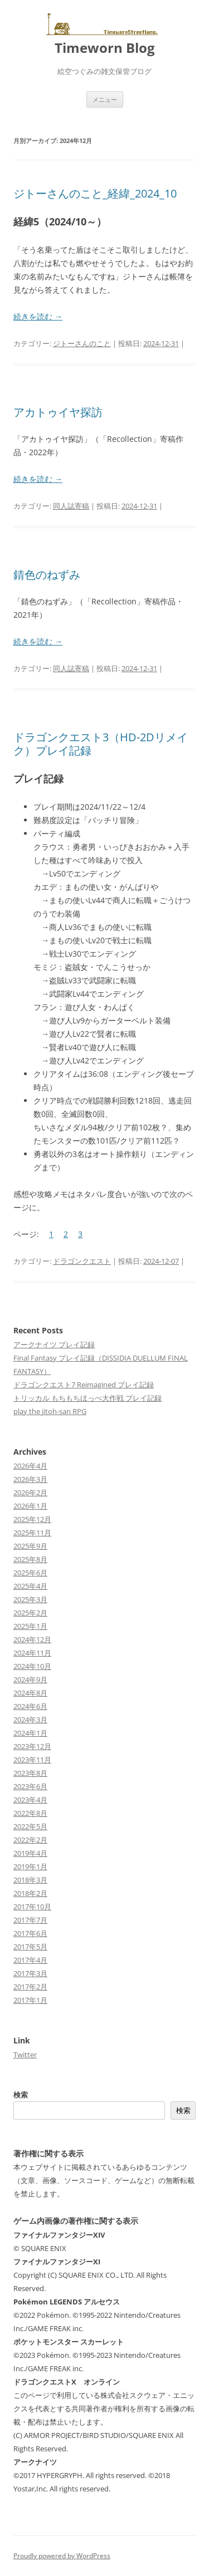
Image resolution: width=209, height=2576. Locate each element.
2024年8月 (30, 1693)
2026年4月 (30, 1466)
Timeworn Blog (105, 47)
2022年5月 (30, 1826)
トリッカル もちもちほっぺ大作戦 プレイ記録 (87, 1398)
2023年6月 (30, 1786)
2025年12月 (32, 1519)
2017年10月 (32, 1907)
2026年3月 (30, 1479)
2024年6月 (30, 1706)
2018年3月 (30, 1880)
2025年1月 (30, 1626)
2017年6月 (30, 1933)
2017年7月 (30, 1920)
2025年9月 (30, 1546)
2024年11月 (32, 1653)
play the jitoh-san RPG (49, 1411)
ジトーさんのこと (82, 343)
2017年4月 (30, 1960)
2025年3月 (30, 1599)
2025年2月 (30, 1613)
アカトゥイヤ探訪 (58, 412)
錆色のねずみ (46, 574)
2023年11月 (32, 1760)
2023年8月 (30, 1773)
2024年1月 (30, 1733)
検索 (20, 2095)
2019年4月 (30, 1853)
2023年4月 (30, 1800)
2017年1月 (30, 2000)
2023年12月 (32, 1746)
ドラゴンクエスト (82, 1261)
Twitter (25, 2055)
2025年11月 (32, 1533)
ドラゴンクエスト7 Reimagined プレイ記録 (83, 1385)
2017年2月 (30, 1987)
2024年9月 (30, 1679)
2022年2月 (30, 1840)
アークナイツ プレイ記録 (54, 1344)
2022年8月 (30, 1813)
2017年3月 (30, 1973)
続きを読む (37, 316)
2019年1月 (30, 1866)
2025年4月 (30, 1586)
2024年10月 (32, 1666)
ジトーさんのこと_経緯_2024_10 (95, 193)
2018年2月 (30, 1893)
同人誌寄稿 (71, 506)
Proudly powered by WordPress (61, 2555)
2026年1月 (30, 1506)
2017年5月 (30, 1947)
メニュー (105, 99)
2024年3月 (30, 1720)
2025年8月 (30, 1559)
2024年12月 (32, 1639)
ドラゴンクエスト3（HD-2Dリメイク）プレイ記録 (100, 744)
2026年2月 (30, 1493)
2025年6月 (30, 1573)
